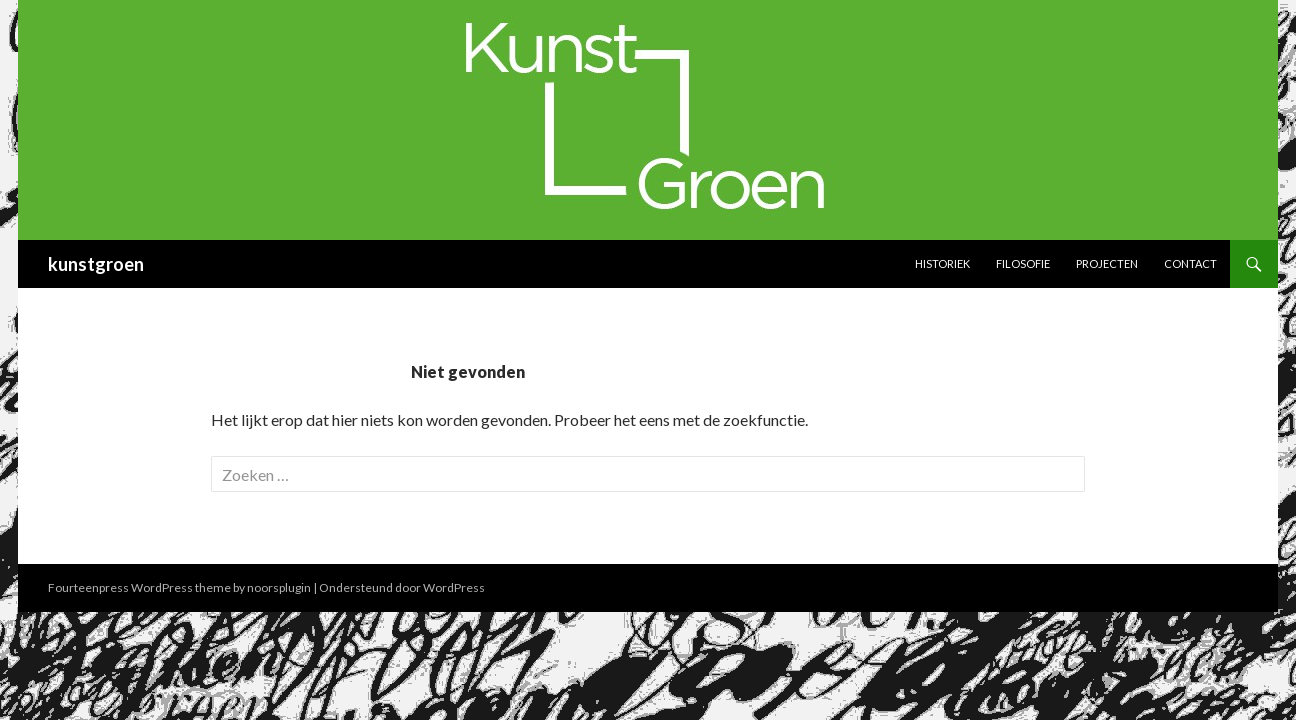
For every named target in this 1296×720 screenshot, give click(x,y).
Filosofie (1023, 263)
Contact (1190, 263)
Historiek (942, 263)
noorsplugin (279, 587)
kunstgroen (96, 264)
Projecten (1107, 263)
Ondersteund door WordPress (402, 587)
